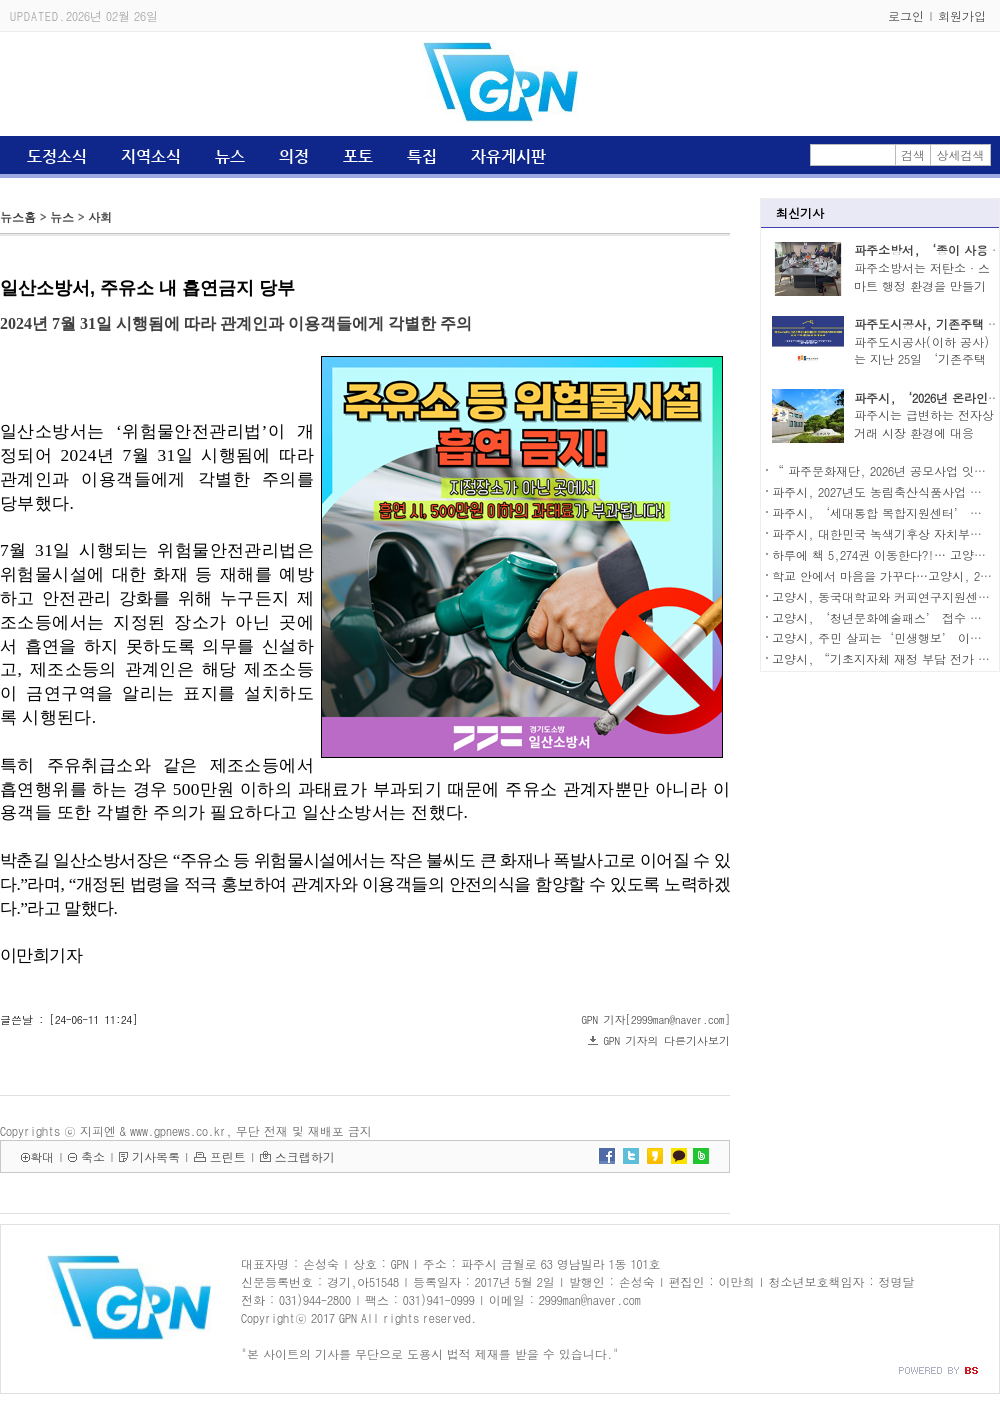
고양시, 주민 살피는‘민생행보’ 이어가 (883, 637)
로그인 (906, 15)
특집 (422, 156)
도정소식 (57, 156)
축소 (93, 1156)
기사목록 (156, 1156)
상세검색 (961, 154)
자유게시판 (508, 156)
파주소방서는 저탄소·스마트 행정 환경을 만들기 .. (922, 285)
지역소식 (151, 156)
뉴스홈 (18, 216)
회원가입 (962, 15)
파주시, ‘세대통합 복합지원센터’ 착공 (883, 512)
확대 (42, 1156)
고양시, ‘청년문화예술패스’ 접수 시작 (883, 617)
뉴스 (230, 156)
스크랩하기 (305, 1156)
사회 (100, 216)
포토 (358, 156)
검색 (913, 154)
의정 (294, 156)
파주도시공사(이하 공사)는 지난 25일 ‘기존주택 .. (922, 359)
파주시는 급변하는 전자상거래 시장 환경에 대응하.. (924, 432)
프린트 (228, 1156)
